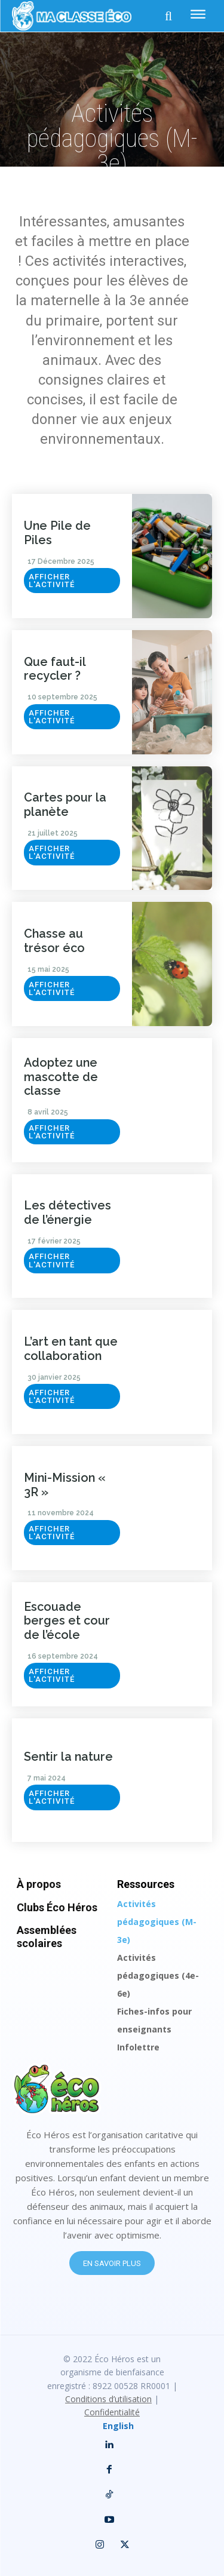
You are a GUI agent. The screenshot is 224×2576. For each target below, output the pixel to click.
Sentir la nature (68, 1756)
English (118, 2425)
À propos (39, 1884)
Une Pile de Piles (57, 532)
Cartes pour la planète (65, 804)
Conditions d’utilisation (108, 2399)
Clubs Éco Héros (57, 1907)
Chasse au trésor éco (54, 940)
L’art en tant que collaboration (71, 1348)
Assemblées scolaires (46, 1936)
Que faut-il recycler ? (55, 669)
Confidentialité (112, 2412)
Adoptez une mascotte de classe (61, 1076)
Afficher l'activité (52, 580)
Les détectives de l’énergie (67, 1212)
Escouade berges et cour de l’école (67, 1620)
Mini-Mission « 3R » (65, 1484)
